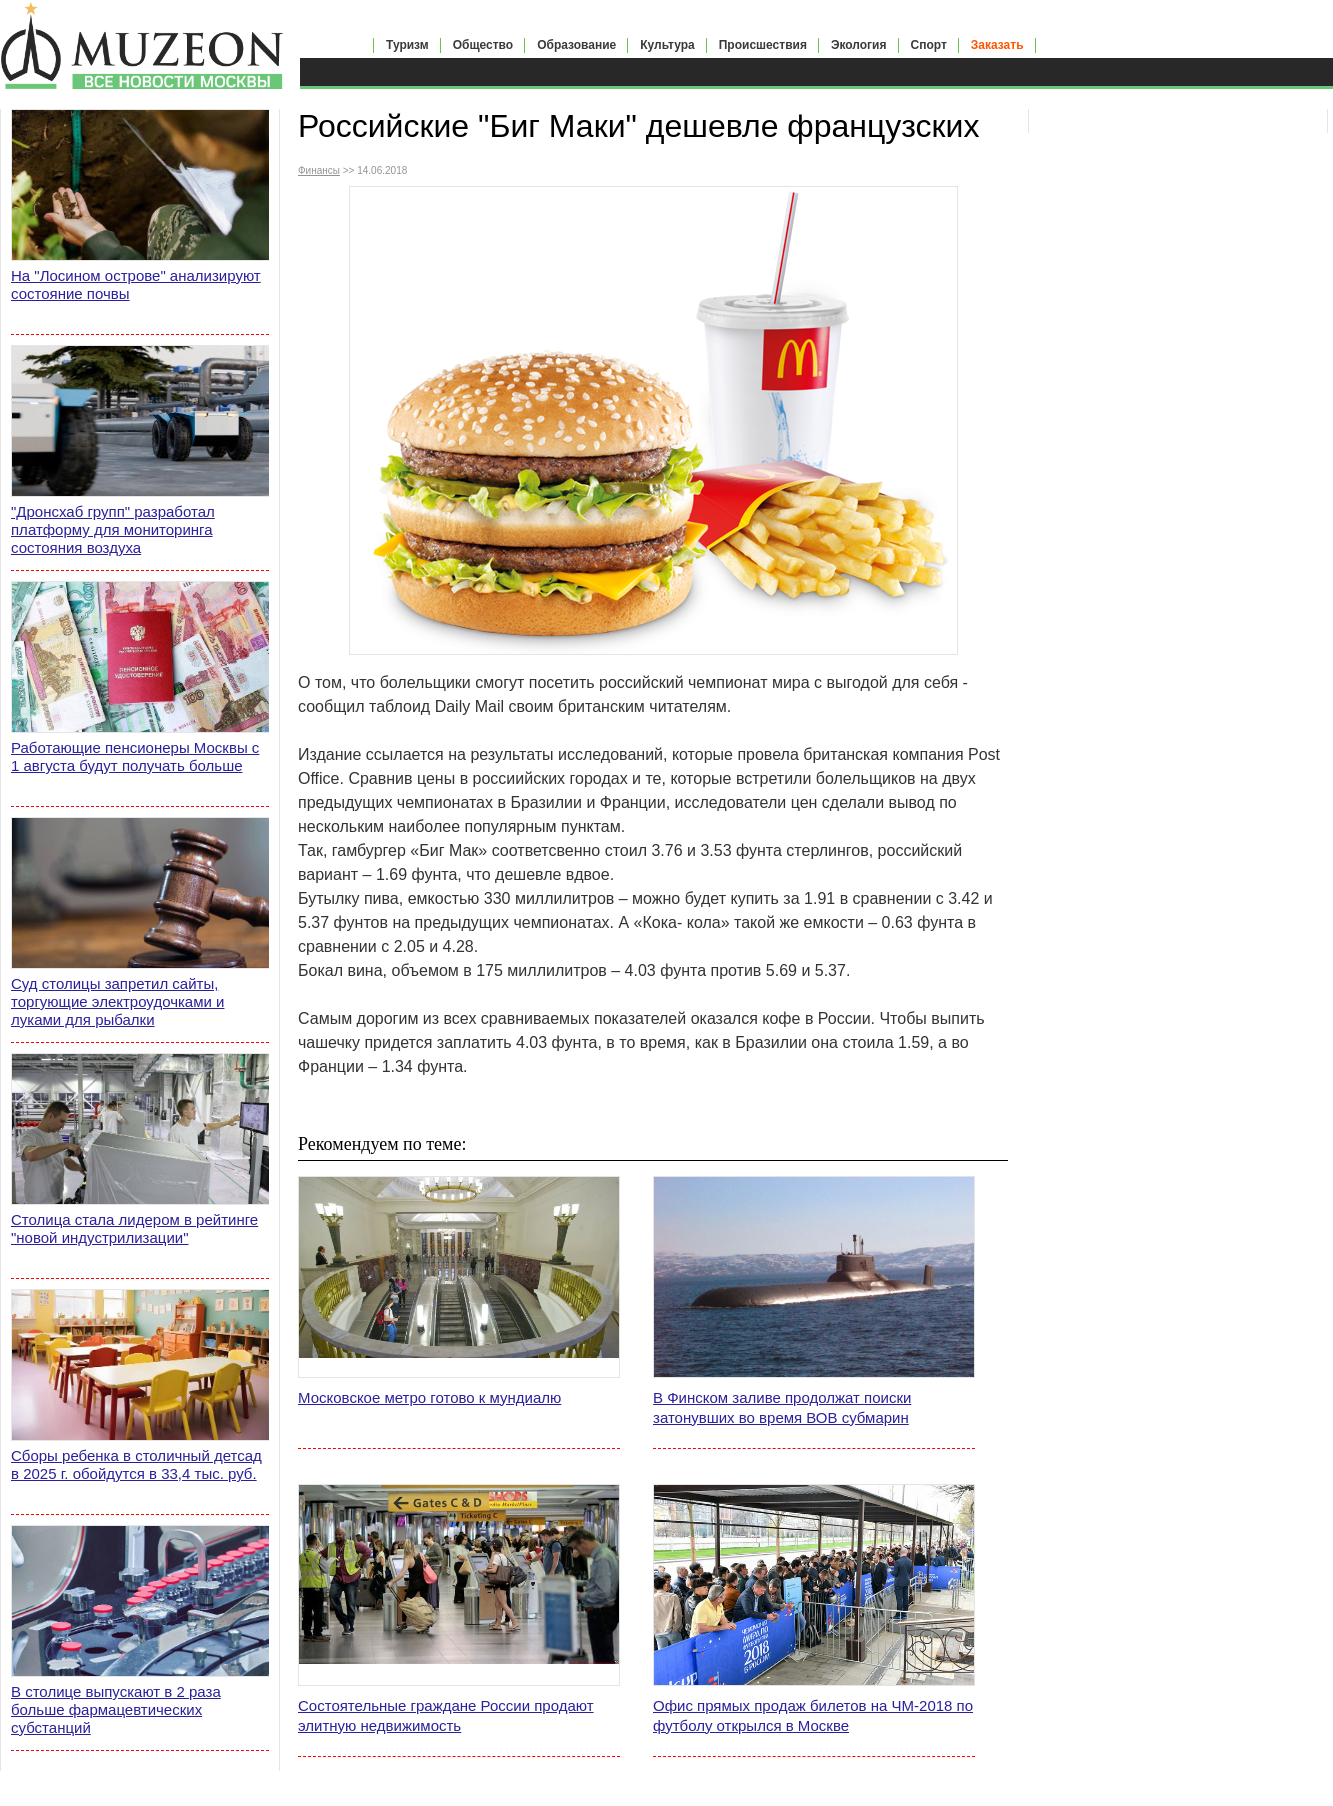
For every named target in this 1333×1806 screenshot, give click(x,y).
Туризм (407, 45)
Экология (859, 45)
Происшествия (763, 45)
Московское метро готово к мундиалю (429, 1397)
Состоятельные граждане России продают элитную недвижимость (446, 1715)
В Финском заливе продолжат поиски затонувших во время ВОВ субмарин (782, 1407)
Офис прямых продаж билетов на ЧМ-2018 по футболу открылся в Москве (813, 1715)
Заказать (997, 45)
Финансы (319, 170)
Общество (483, 45)
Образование (576, 45)
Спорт (929, 45)
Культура (667, 45)
